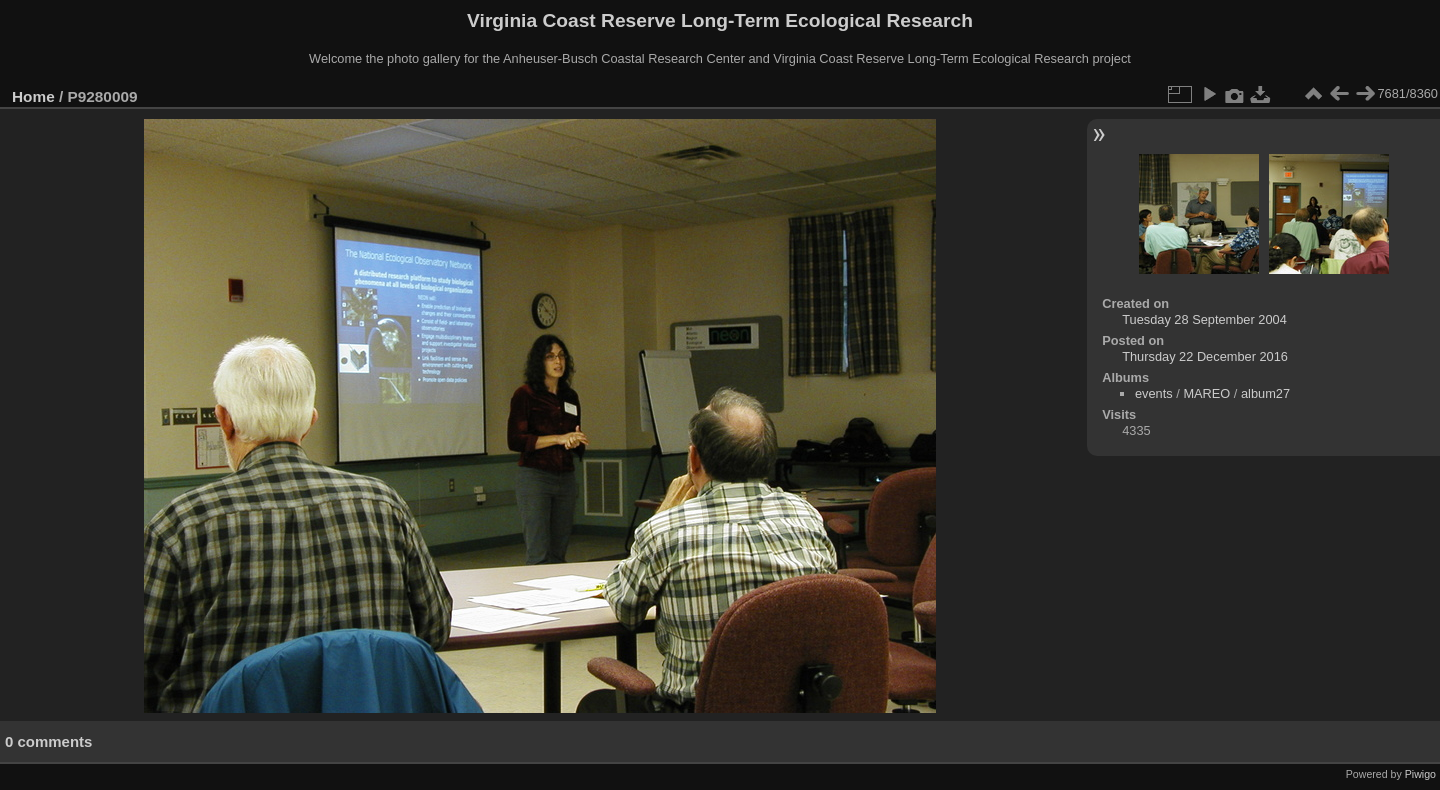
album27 (1265, 393)
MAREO (1206, 393)
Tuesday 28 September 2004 (1204, 319)
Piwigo (1420, 774)
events (1154, 393)
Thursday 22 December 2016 (1205, 356)
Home (33, 96)
